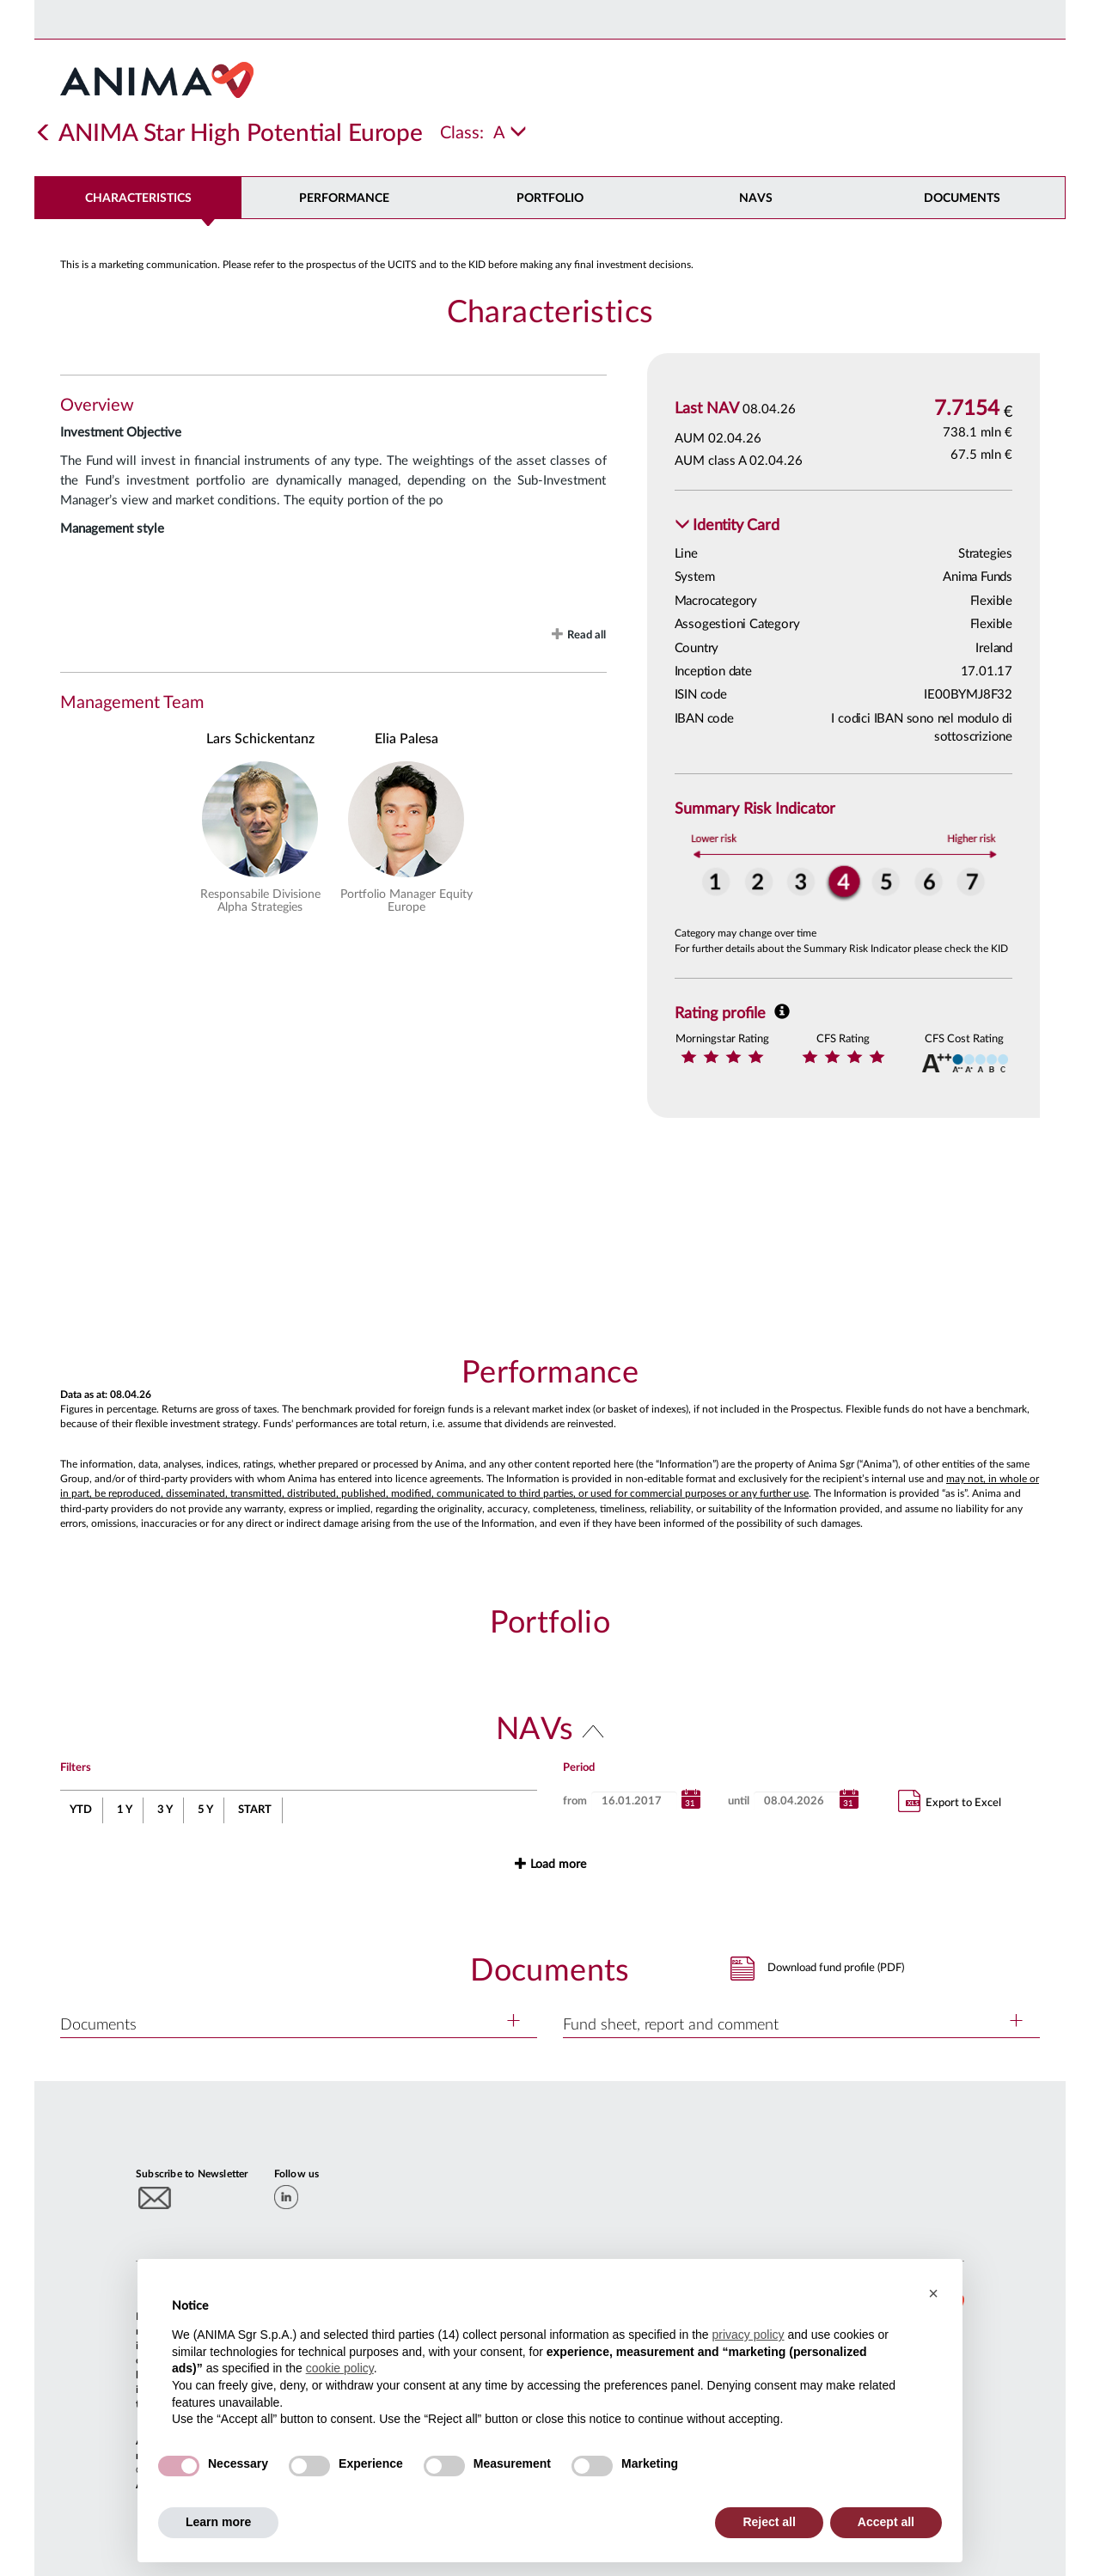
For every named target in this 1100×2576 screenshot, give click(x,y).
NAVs (756, 198)
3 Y (165, 1810)
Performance (344, 198)
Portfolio (550, 198)
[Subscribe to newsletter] (155, 2197)
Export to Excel (949, 1801)
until (738, 1801)
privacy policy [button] (748, 2334)
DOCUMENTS (962, 198)
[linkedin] (286, 2197)
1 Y (124, 1810)
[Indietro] (43, 133)
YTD (81, 1810)
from (575, 1801)
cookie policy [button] (340, 2368)
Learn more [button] (218, 2522)
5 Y (205, 1810)
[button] (727, 526)
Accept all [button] (886, 2522)
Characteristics (138, 198)
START (255, 1810)
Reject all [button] (768, 2522)
